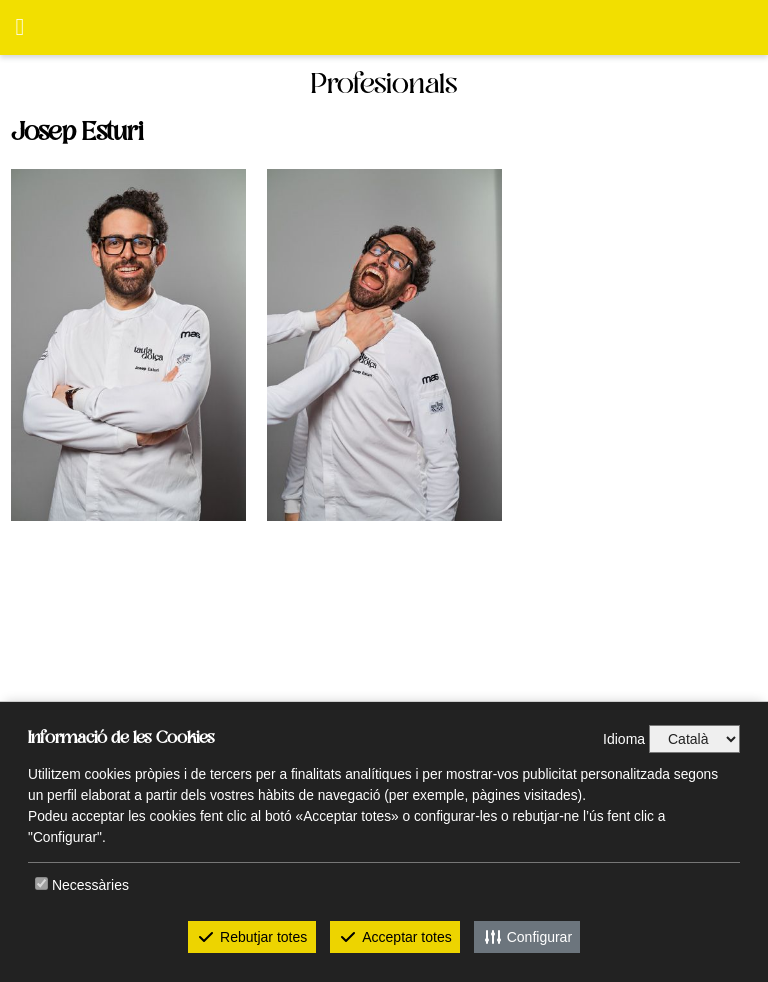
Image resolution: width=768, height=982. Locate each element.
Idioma (624, 739)
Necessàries (90, 885)
